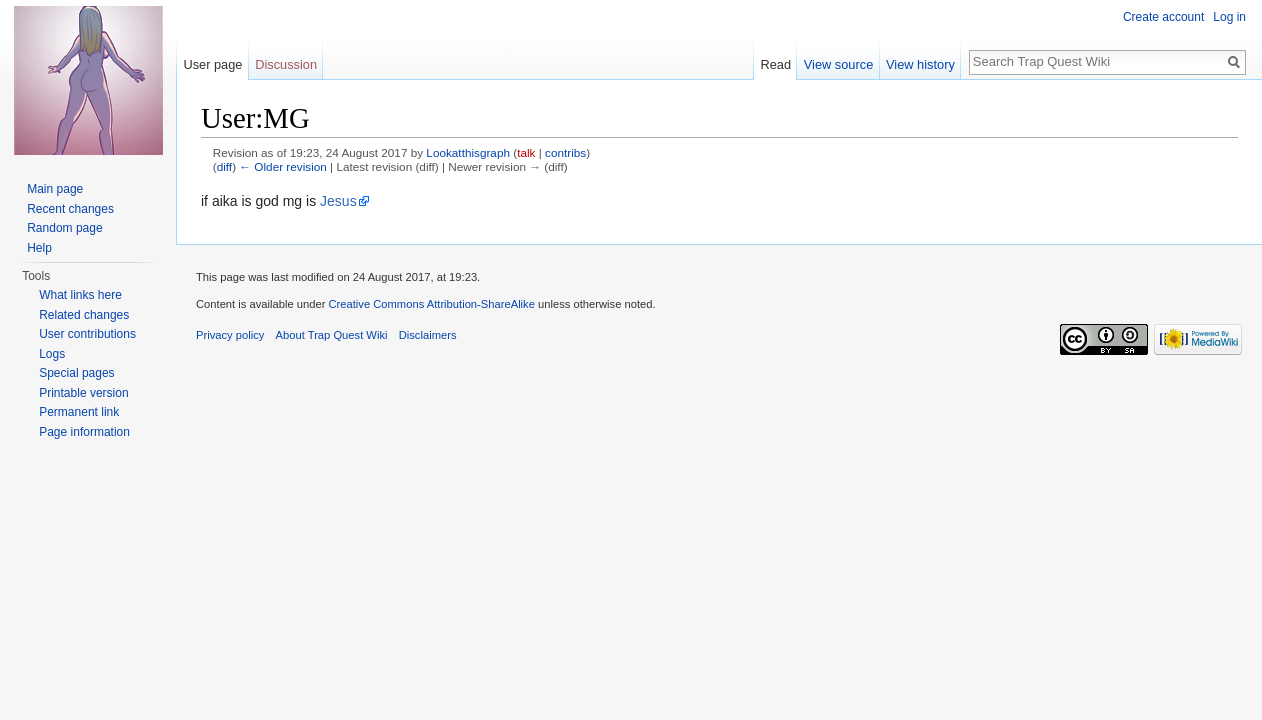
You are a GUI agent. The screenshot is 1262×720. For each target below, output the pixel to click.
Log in (1229, 17)
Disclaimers (428, 335)
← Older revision (283, 166)
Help (39, 248)
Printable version (83, 393)
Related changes (84, 315)
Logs (52, 354)
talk (526, 152)
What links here (80, 295)
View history (920, 64)
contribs (565, 152)
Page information (84, 432)
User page (212, 64)
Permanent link (79, 412)
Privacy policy (230, 335)
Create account (1163, 17)
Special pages (76, 373)
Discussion (286, 64)
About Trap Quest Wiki (332, 335)
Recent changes (70, 209)
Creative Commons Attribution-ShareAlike (431, 304)
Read (775, 64)
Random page (64, 228)
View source (838, 64)
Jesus (338, 201)
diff (224, 166)
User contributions (87, 334)
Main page (55, 189)
